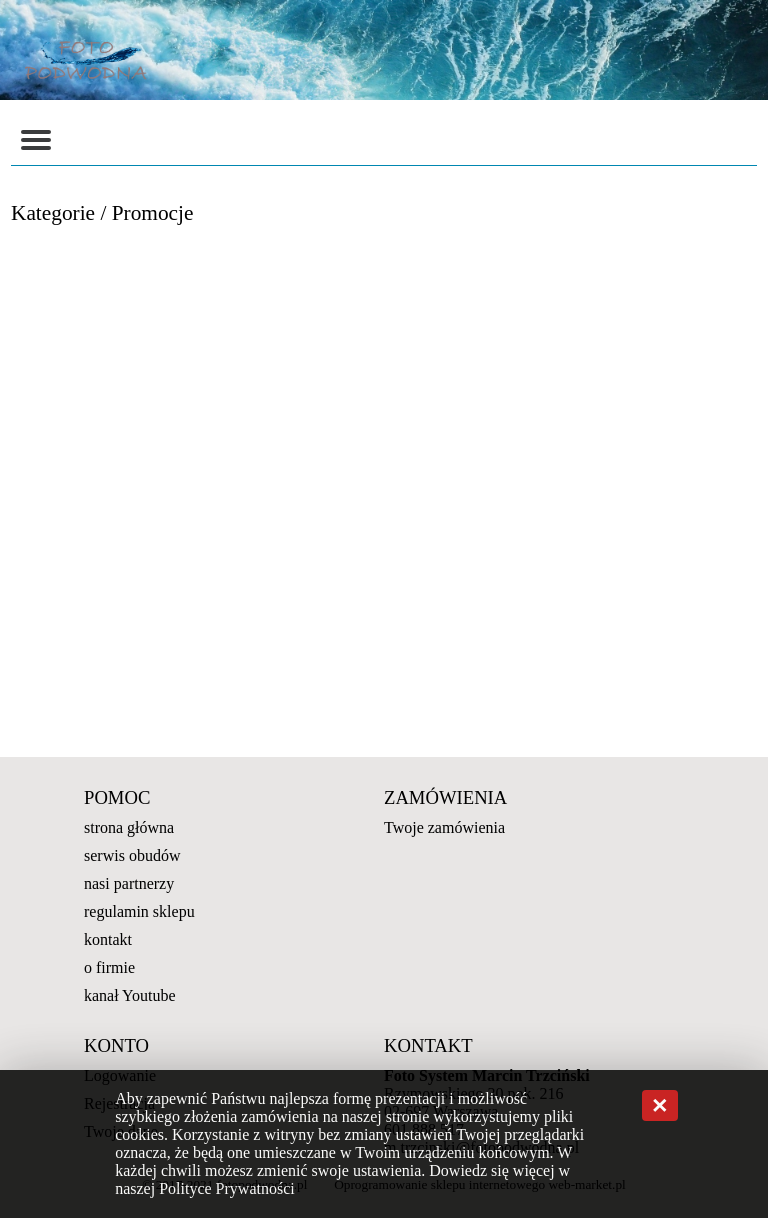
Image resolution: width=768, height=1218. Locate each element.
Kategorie (53, 213)
